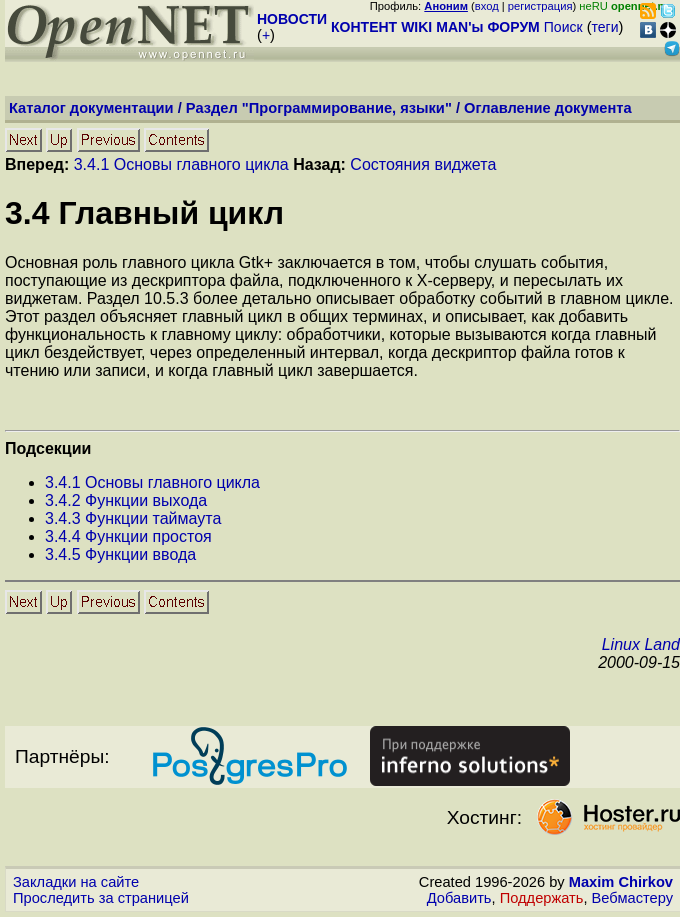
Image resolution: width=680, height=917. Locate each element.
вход (487, 6)
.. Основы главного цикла (152, 482)
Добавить (459, 898)
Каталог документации (91, 108)
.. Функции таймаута (133, 518)
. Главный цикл (144, 213)
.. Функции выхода (126, 500)
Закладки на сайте (76, 882)
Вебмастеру (632, 898)
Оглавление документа (548, 108)
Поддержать (542, 898)
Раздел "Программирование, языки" (319, 108)
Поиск (563, 27)
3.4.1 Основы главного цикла (181, 164)
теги (605, 27)
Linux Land (641, 644)
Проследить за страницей (101, 898)
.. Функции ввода (120, 554)
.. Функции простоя (128, 536)
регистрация (540, 6)
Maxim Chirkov (621, 882)
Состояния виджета (423, 164)
